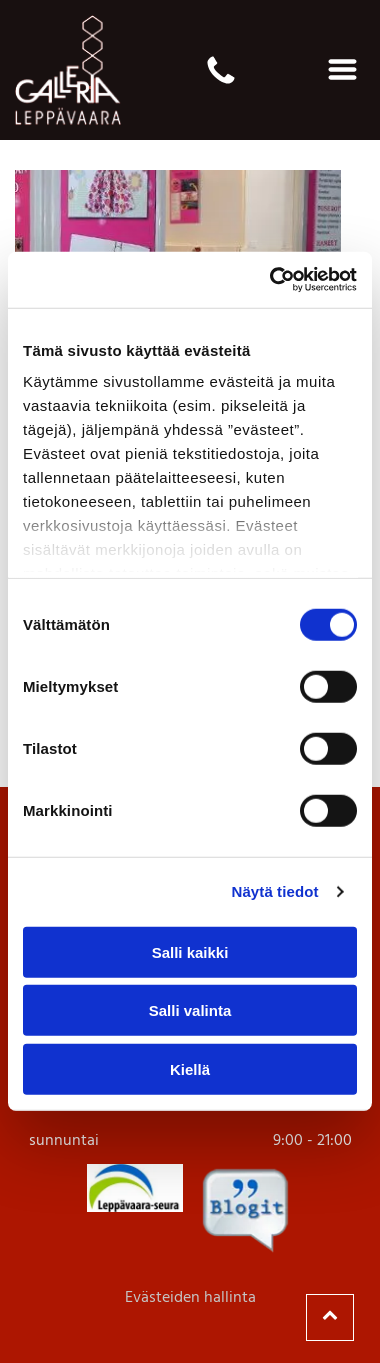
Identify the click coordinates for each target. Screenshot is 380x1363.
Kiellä (190, 1069)
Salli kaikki (190, 952)
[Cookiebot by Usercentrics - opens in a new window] (271, 280)
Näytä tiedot (275, 891)
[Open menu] (342, 69)
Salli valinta (190, 1010)
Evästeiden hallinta (190, 1298)
